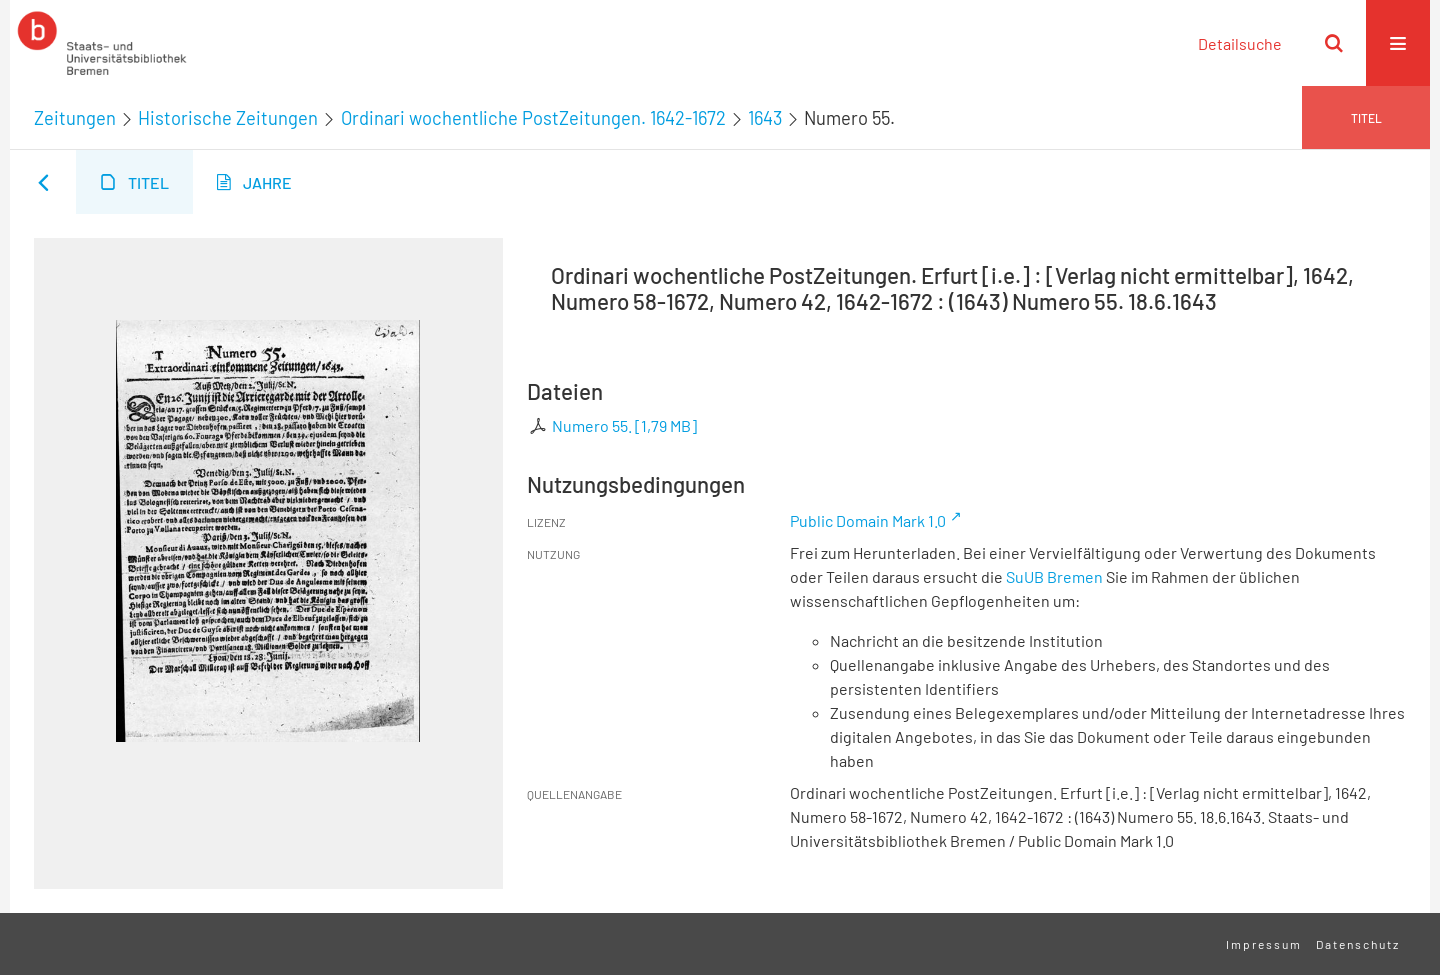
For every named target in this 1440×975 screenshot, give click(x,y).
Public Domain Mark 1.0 (868, 520)
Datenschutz (1358, 944)
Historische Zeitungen (228, 118)
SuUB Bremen (1054, 576)
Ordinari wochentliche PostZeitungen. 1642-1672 (533, 118)
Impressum (1264, 944)
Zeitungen (75, 118)
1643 (765, 118)
